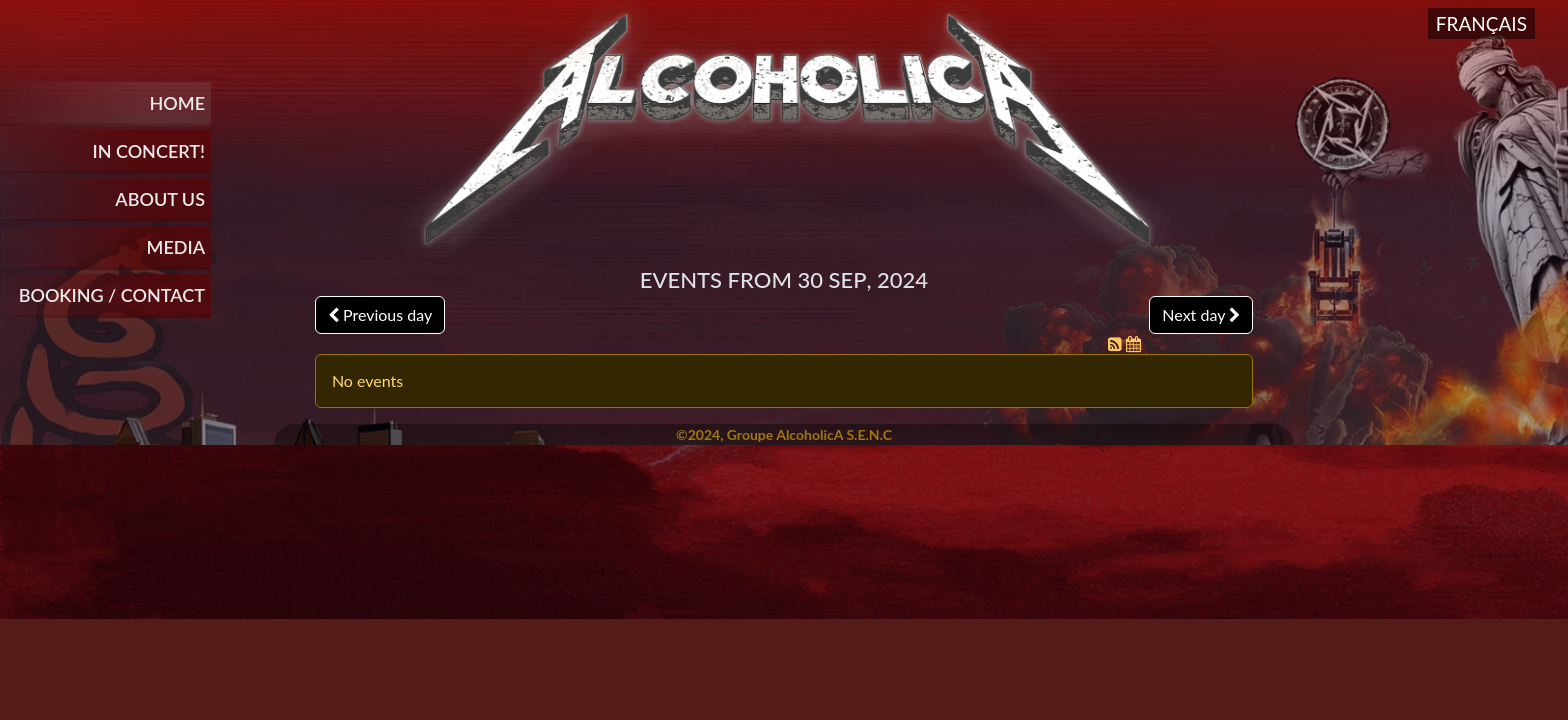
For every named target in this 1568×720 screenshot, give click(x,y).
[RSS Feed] (1117, 343)
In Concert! (148, 151)
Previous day (380, 314)
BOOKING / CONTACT (112, 295)
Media (176, 247)
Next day (1201, 314)
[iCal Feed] (1133, 343)
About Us (160, 199)
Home (177, 103)
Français (1481, 23)
